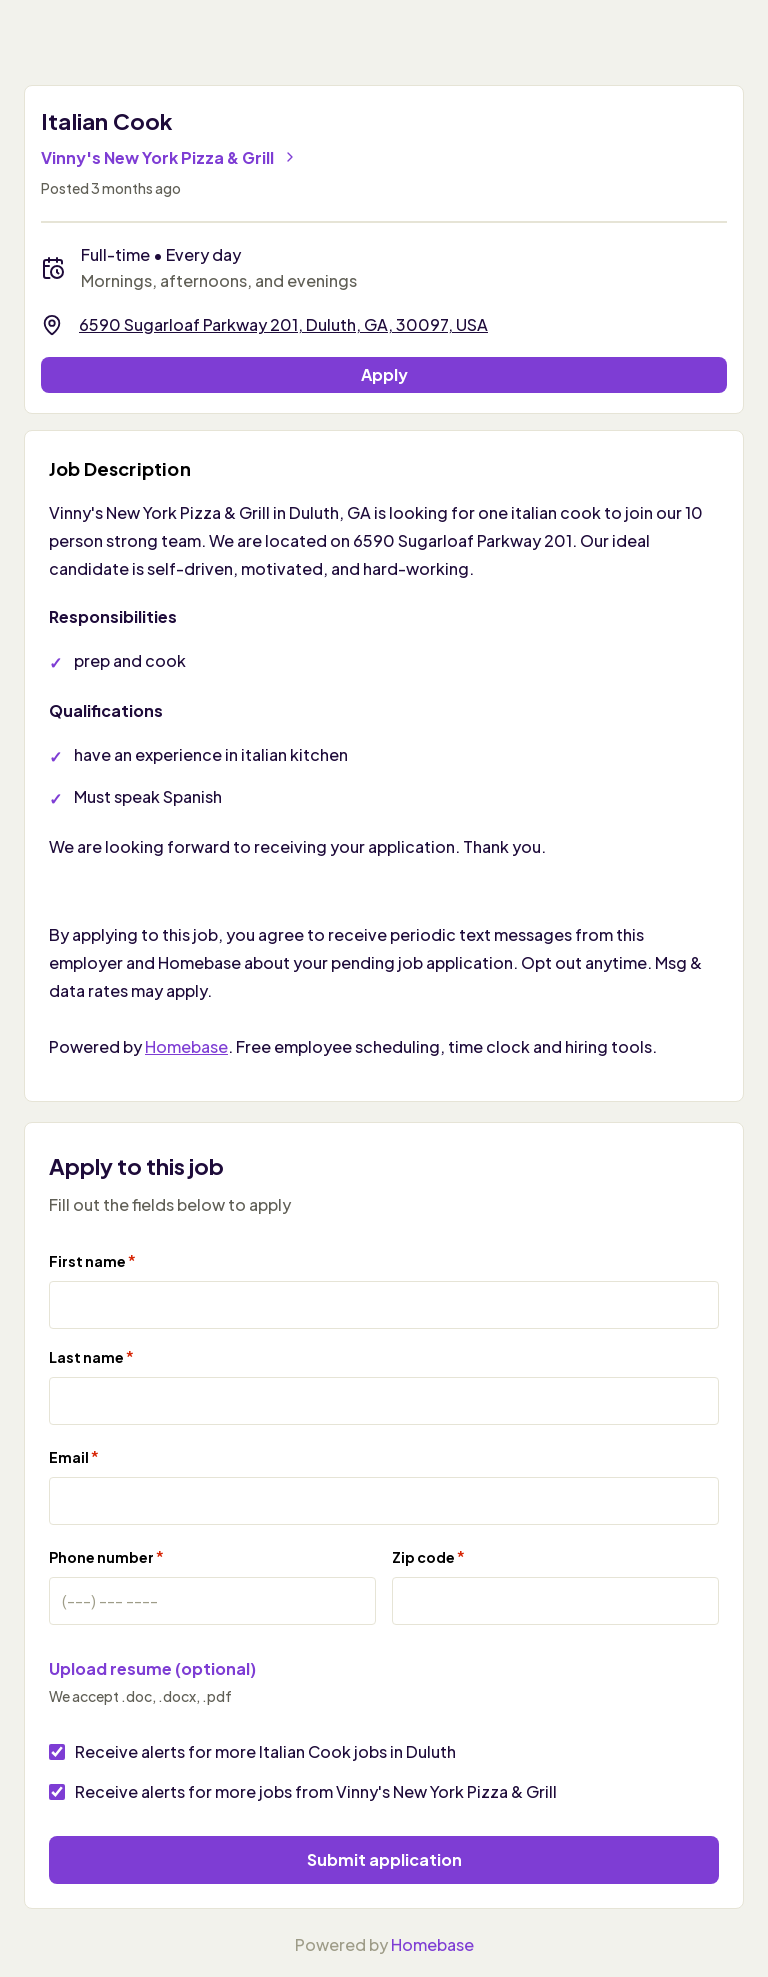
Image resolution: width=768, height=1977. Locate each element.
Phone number (106, 1556)
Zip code (428, 1556)
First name (92, 1260)
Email (74, 1456)
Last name (91, 1356)
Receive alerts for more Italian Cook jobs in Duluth (265, 1751)
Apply (384, 374)
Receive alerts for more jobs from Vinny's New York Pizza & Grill (316, 1791)
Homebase (186, 1046)
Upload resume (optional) (152, 1668)
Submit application (384, 1859)
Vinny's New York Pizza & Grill (169, 157)
